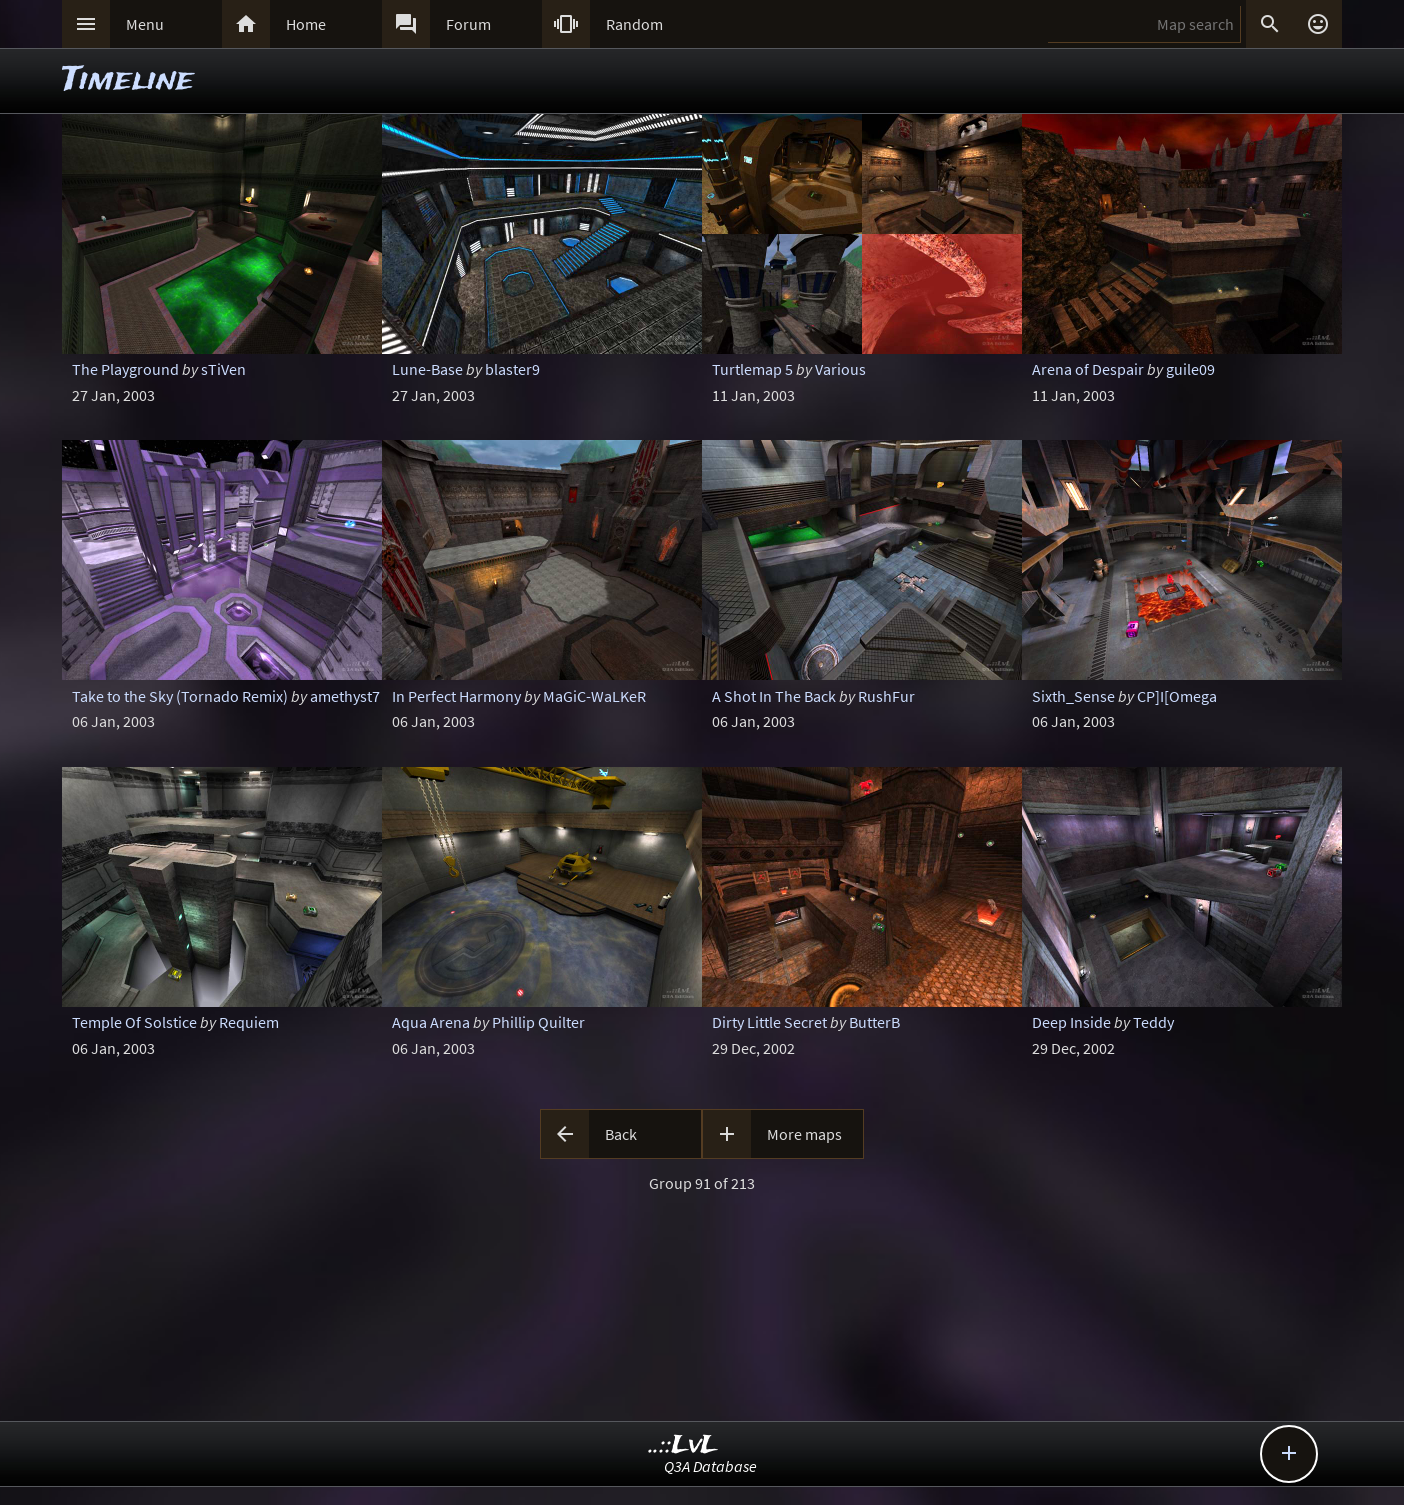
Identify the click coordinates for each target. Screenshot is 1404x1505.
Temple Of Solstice (134, 1022)
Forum (468, 24)
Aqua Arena (431, 1022)
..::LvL (683, 1445)
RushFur (886, 696)
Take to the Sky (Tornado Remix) (180, 696)
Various (840, 369)
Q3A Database (710, 1466)
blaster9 (512, 369)
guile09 (1190, 369)
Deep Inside (1071, 1022)
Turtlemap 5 (752, 369)
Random (634, 24)
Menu (145, 24)
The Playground (125, 369)
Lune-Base (427, 369)
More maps (804, 1134)
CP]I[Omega (1177, 696)
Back (621, 1134)
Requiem (249, 1022)
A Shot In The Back (774, 696)
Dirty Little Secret (769, 1022)
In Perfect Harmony (456, 696)
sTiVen (223, 369)
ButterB (874, 1022)
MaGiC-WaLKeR (594, 696)
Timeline (128, 80)
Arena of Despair (1088, 369)
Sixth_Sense (1073, 696)
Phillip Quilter (538, 1022)
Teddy (1153, 1022)
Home (306, 24)
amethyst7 (345, 696)
